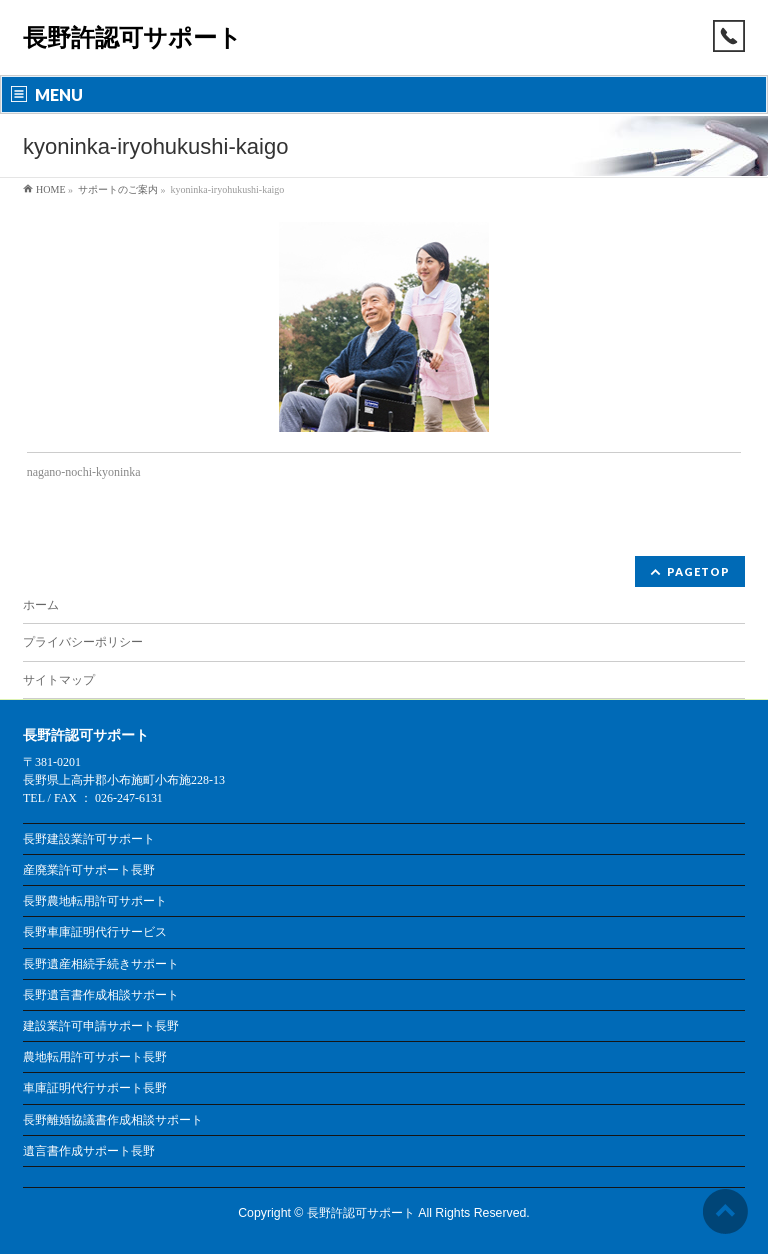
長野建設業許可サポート (89, 839)
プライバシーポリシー (83, 642)
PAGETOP (698, 571)
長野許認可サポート (132, 37)
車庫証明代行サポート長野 (95, 1088)
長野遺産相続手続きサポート (101, 964)
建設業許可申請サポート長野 (101, 1026)
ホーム (41, 605)
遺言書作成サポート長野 (89, 1151)
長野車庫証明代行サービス (95, 932)
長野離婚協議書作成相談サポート (113, 1120)
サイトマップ (59, 680)
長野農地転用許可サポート (95, 901)
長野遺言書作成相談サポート (101, 995)
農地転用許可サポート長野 (95, 1057)
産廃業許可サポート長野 (89, 870)
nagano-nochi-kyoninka (84, 472)
